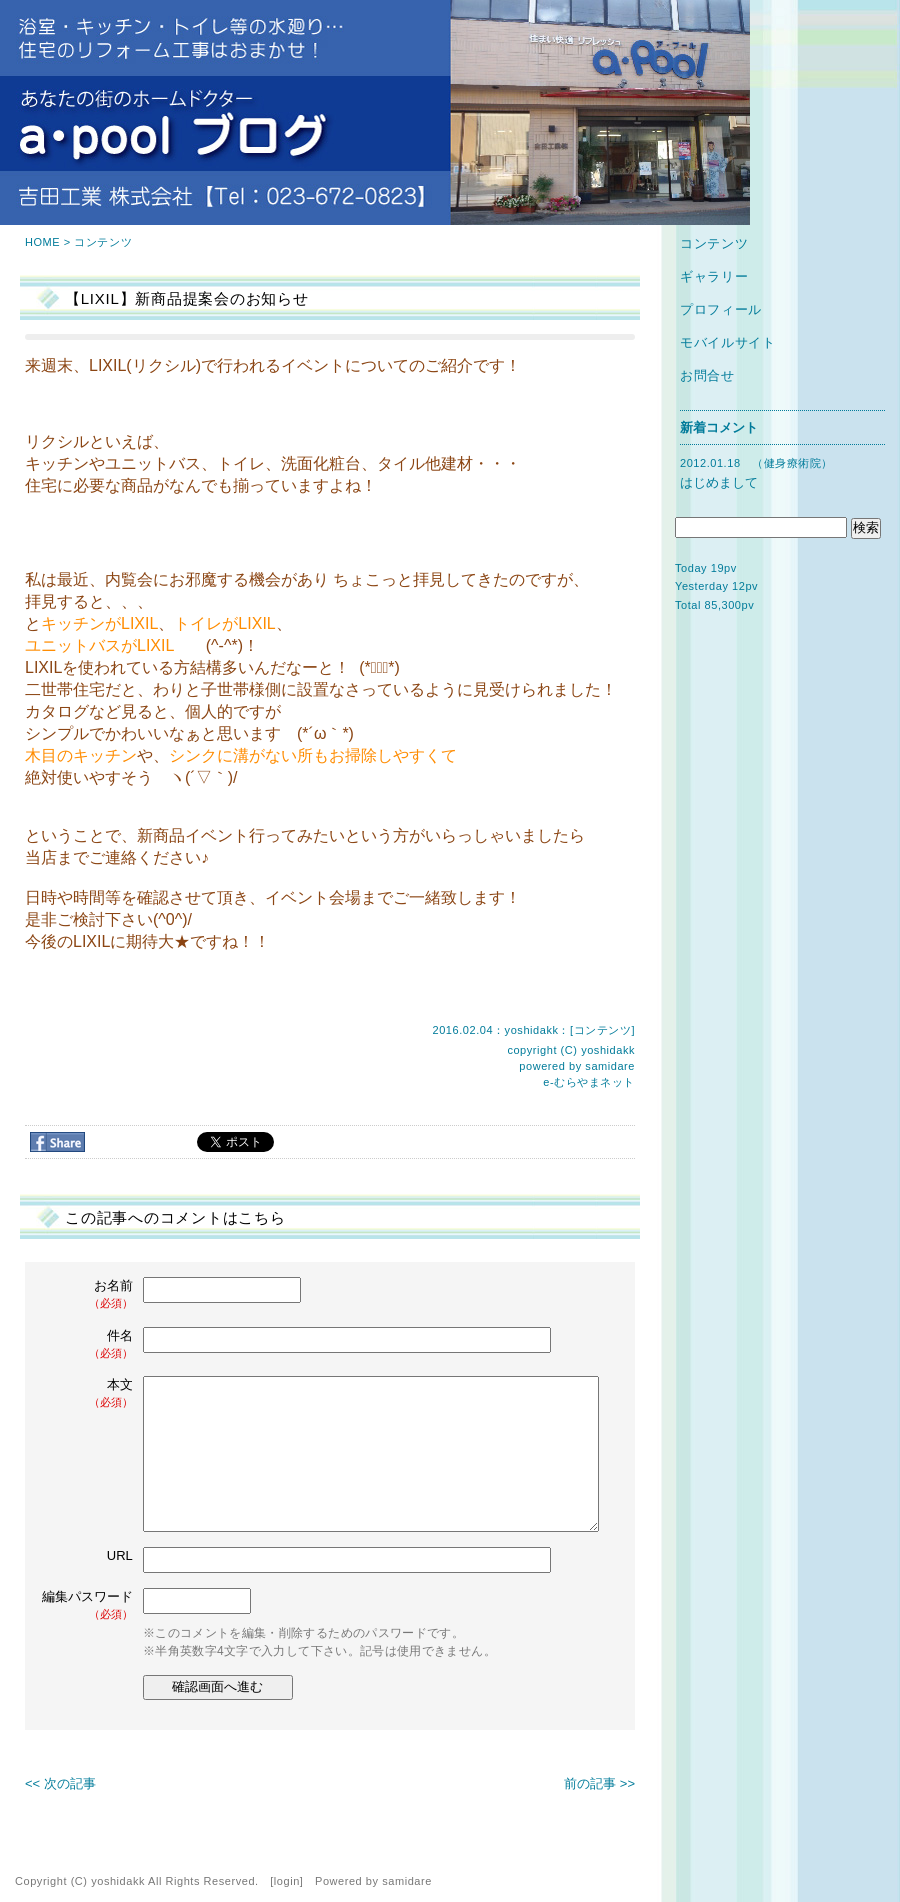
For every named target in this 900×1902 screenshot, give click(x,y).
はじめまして (719, 482)
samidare (610, 1066)
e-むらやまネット (589, 1082)
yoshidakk (608, 1050)
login (287, 1881)
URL (120, 1555)
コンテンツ (103, 242)
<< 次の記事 (60, 1783)
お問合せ (707, 375)
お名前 (89, 1294)
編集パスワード (87, 1605)
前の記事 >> (599, 1783)
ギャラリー (714, 276)
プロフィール (721, 309)
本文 (89, 1393)
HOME (42, 242)
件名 (89, 1344)
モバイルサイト (728, 342)
